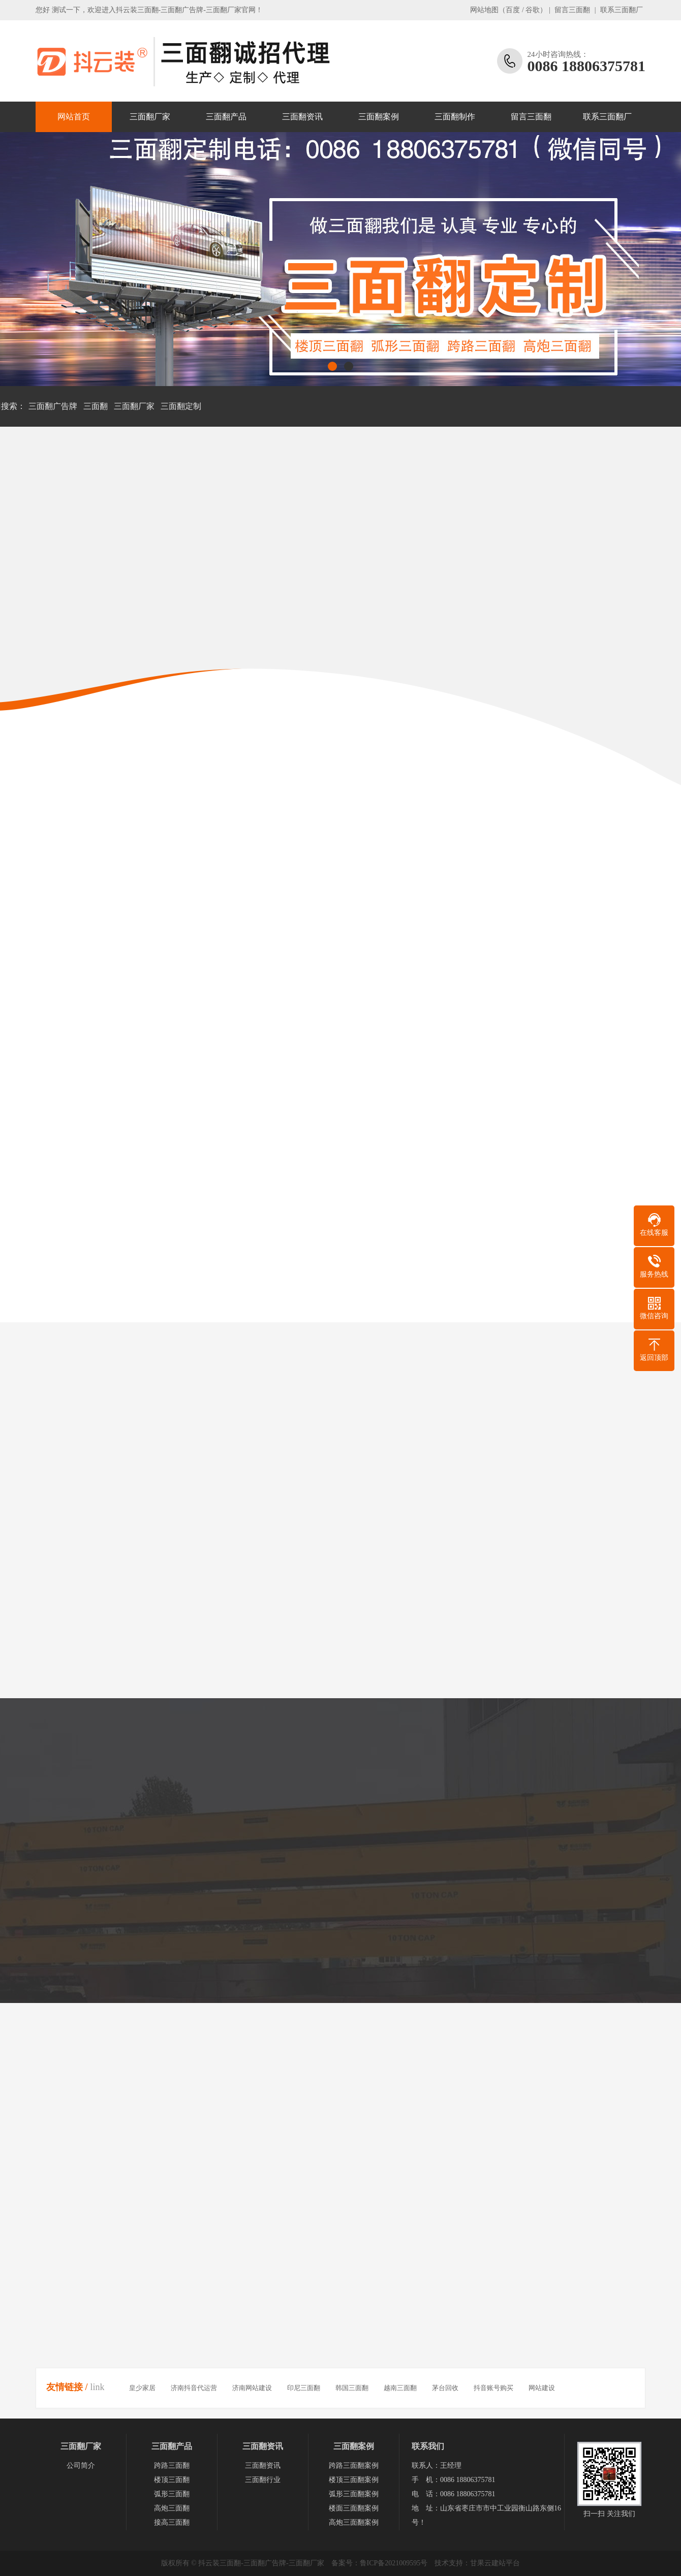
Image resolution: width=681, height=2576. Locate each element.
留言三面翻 (572, 10)
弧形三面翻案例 (354, 2494)
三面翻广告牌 (52, 406)
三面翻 (95, 406)
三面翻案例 (378, 116)
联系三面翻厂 (621, 10)
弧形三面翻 (172, 2494)
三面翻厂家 (150, 116)
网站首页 (73, 116)
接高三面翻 (172, 2522)
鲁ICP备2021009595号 (394, 2563)
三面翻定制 (181, 406)
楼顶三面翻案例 (354, 2480)
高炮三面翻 (172, 2508)
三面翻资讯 (302, 116)
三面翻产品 (226, 116)
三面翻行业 (263, 2480)
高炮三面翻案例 (354, 2522)
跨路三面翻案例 (354, 2465)
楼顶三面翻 (172, 2480)
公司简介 (81, 2465)
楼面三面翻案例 (354, 2508)
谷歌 (532, 10)
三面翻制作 (455, 116)
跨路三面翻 (172, 2465)
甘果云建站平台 (495, 2563)
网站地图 (484, 10)
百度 (513, 10)
